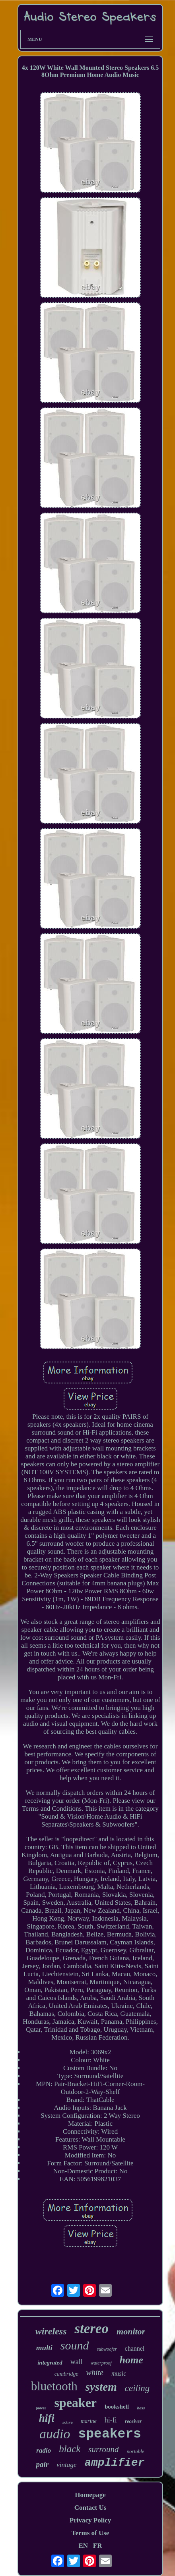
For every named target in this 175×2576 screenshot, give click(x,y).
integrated (49, 2362)
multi (44, 2348)
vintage (66, 2464)
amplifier (114, 2463)
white (94, 2372)
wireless (51, 2331)
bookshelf (117, 2406)
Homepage (90, 2495)
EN (83, 2545)
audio (54, 2433)
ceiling (137, 2388)
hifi (46, 2418)
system (101, 2386)
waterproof (101, 2363)
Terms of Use (90, 2533)
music (118, 2373)
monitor (131, 2331)
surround (103, 2449)
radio (43, 2450)
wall (76, 2362)
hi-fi (111, 2420)
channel (135, 2348)
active (67, 2422)
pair (42, 2464)
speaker (75, 2402)
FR (97, 2545)
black (69, 2448)
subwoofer (107, 2349)
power (41, 2408)
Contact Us (90, 2507)
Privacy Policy (90, 2520)
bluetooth (54, 2386)
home (131, 2360)
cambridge (66, 2374)
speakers (109, 2434)
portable (135, 2451)
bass (141, 2407)
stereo (91, 2328)
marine (89, 2421)
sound (74, 2345)
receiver (133, 2421)
